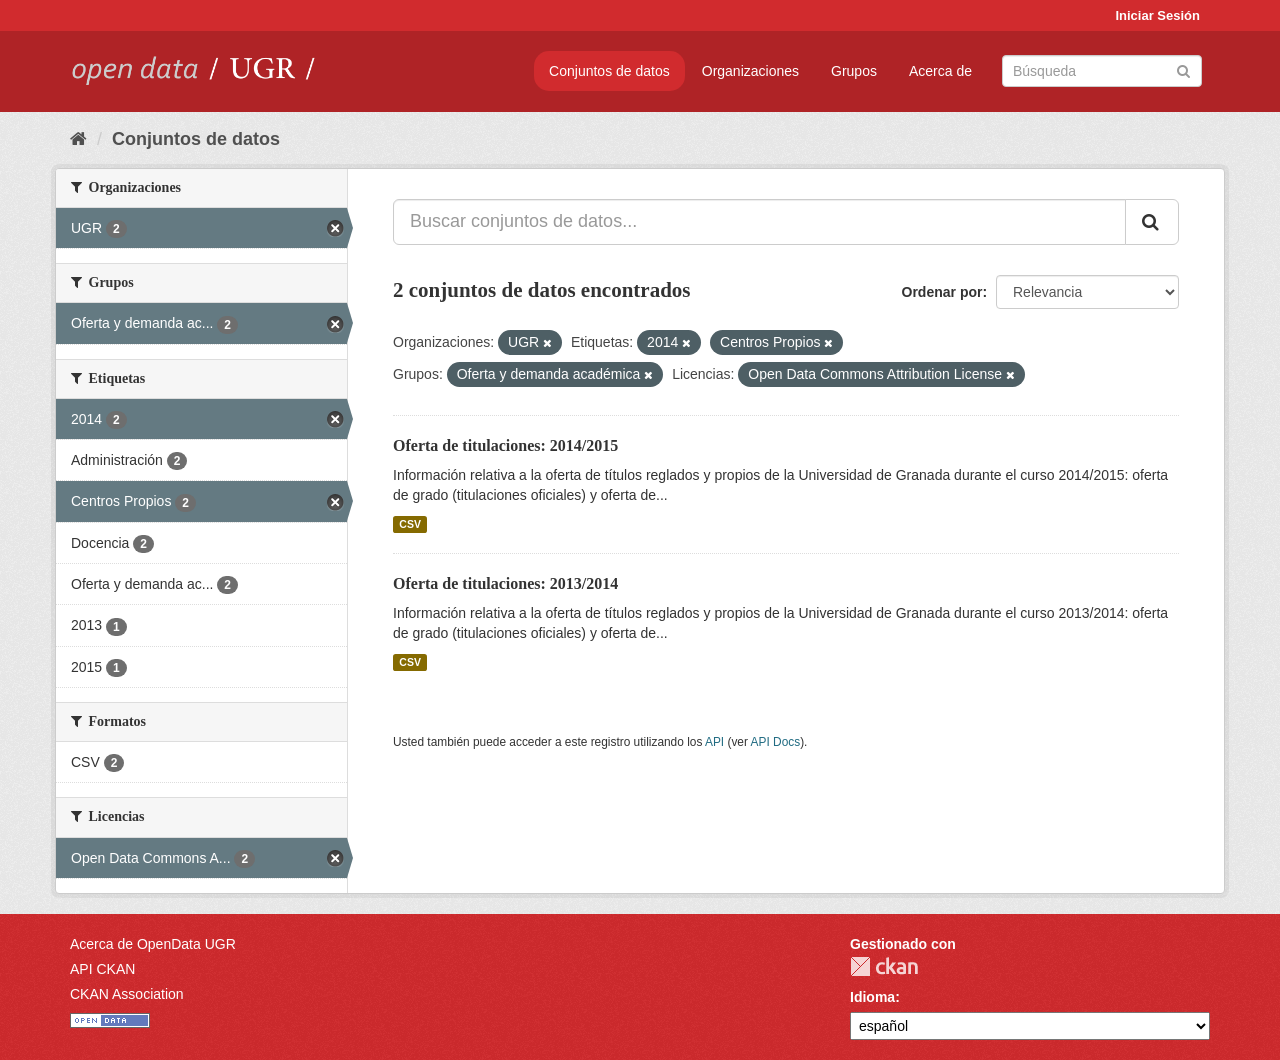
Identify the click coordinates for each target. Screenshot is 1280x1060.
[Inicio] (78, 139)
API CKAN (102, 969)
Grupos (854, 71)
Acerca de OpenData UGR (153, 944)
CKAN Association (127, 994)
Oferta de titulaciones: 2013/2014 (505, 583)
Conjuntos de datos (609, 71)
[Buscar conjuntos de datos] (1102, 71)
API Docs (776, 742)
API (714, 742)
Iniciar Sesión (1157, 15)
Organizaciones (750, 71)
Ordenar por (942, 292)
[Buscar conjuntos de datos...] (759, 222)
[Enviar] (1183, 69)
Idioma (872, 997)
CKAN (884, 966)
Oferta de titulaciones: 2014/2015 (505, 445)
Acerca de (940, 71)
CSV (410, 524)
